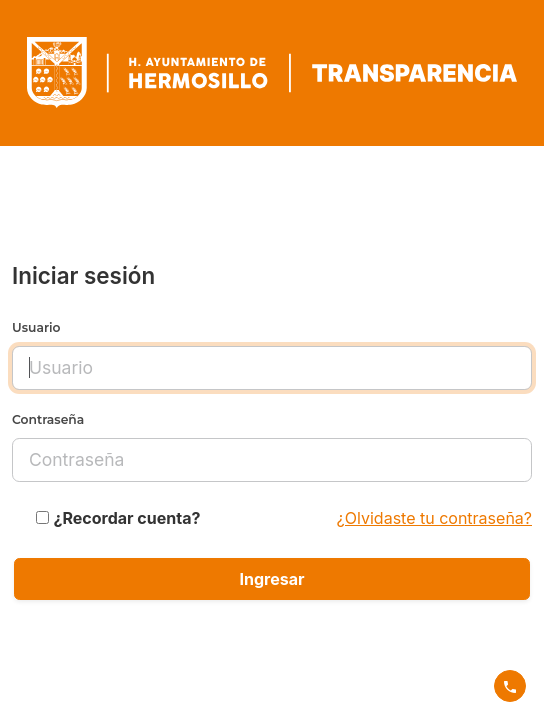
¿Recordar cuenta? (127, 518)
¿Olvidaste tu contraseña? (434, 518)
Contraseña (48, 419)
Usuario (36, 327)
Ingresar (272, 579)
